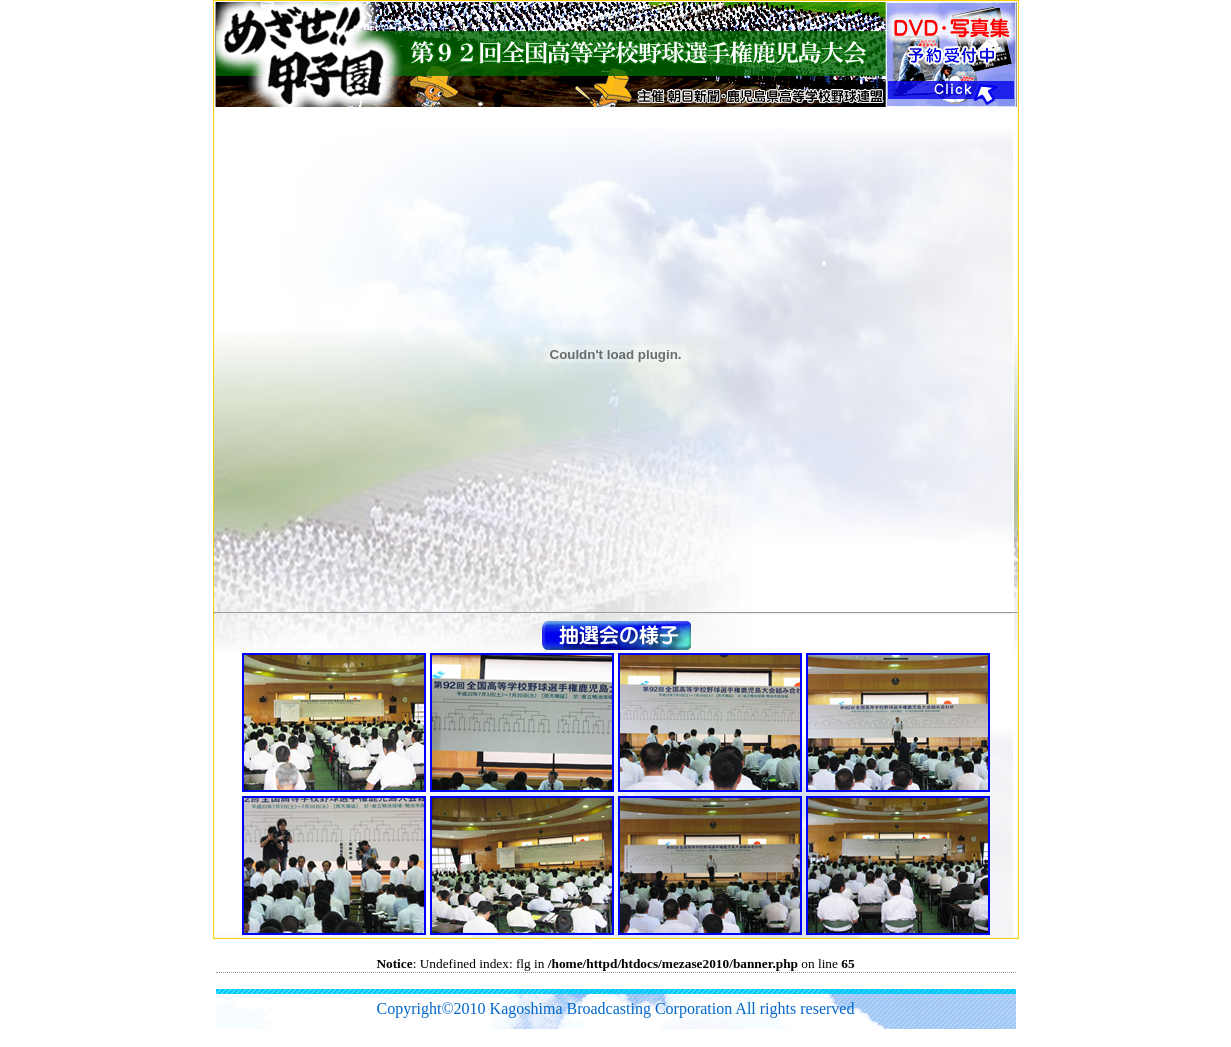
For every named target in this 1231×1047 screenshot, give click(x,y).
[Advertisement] (580, 980)
